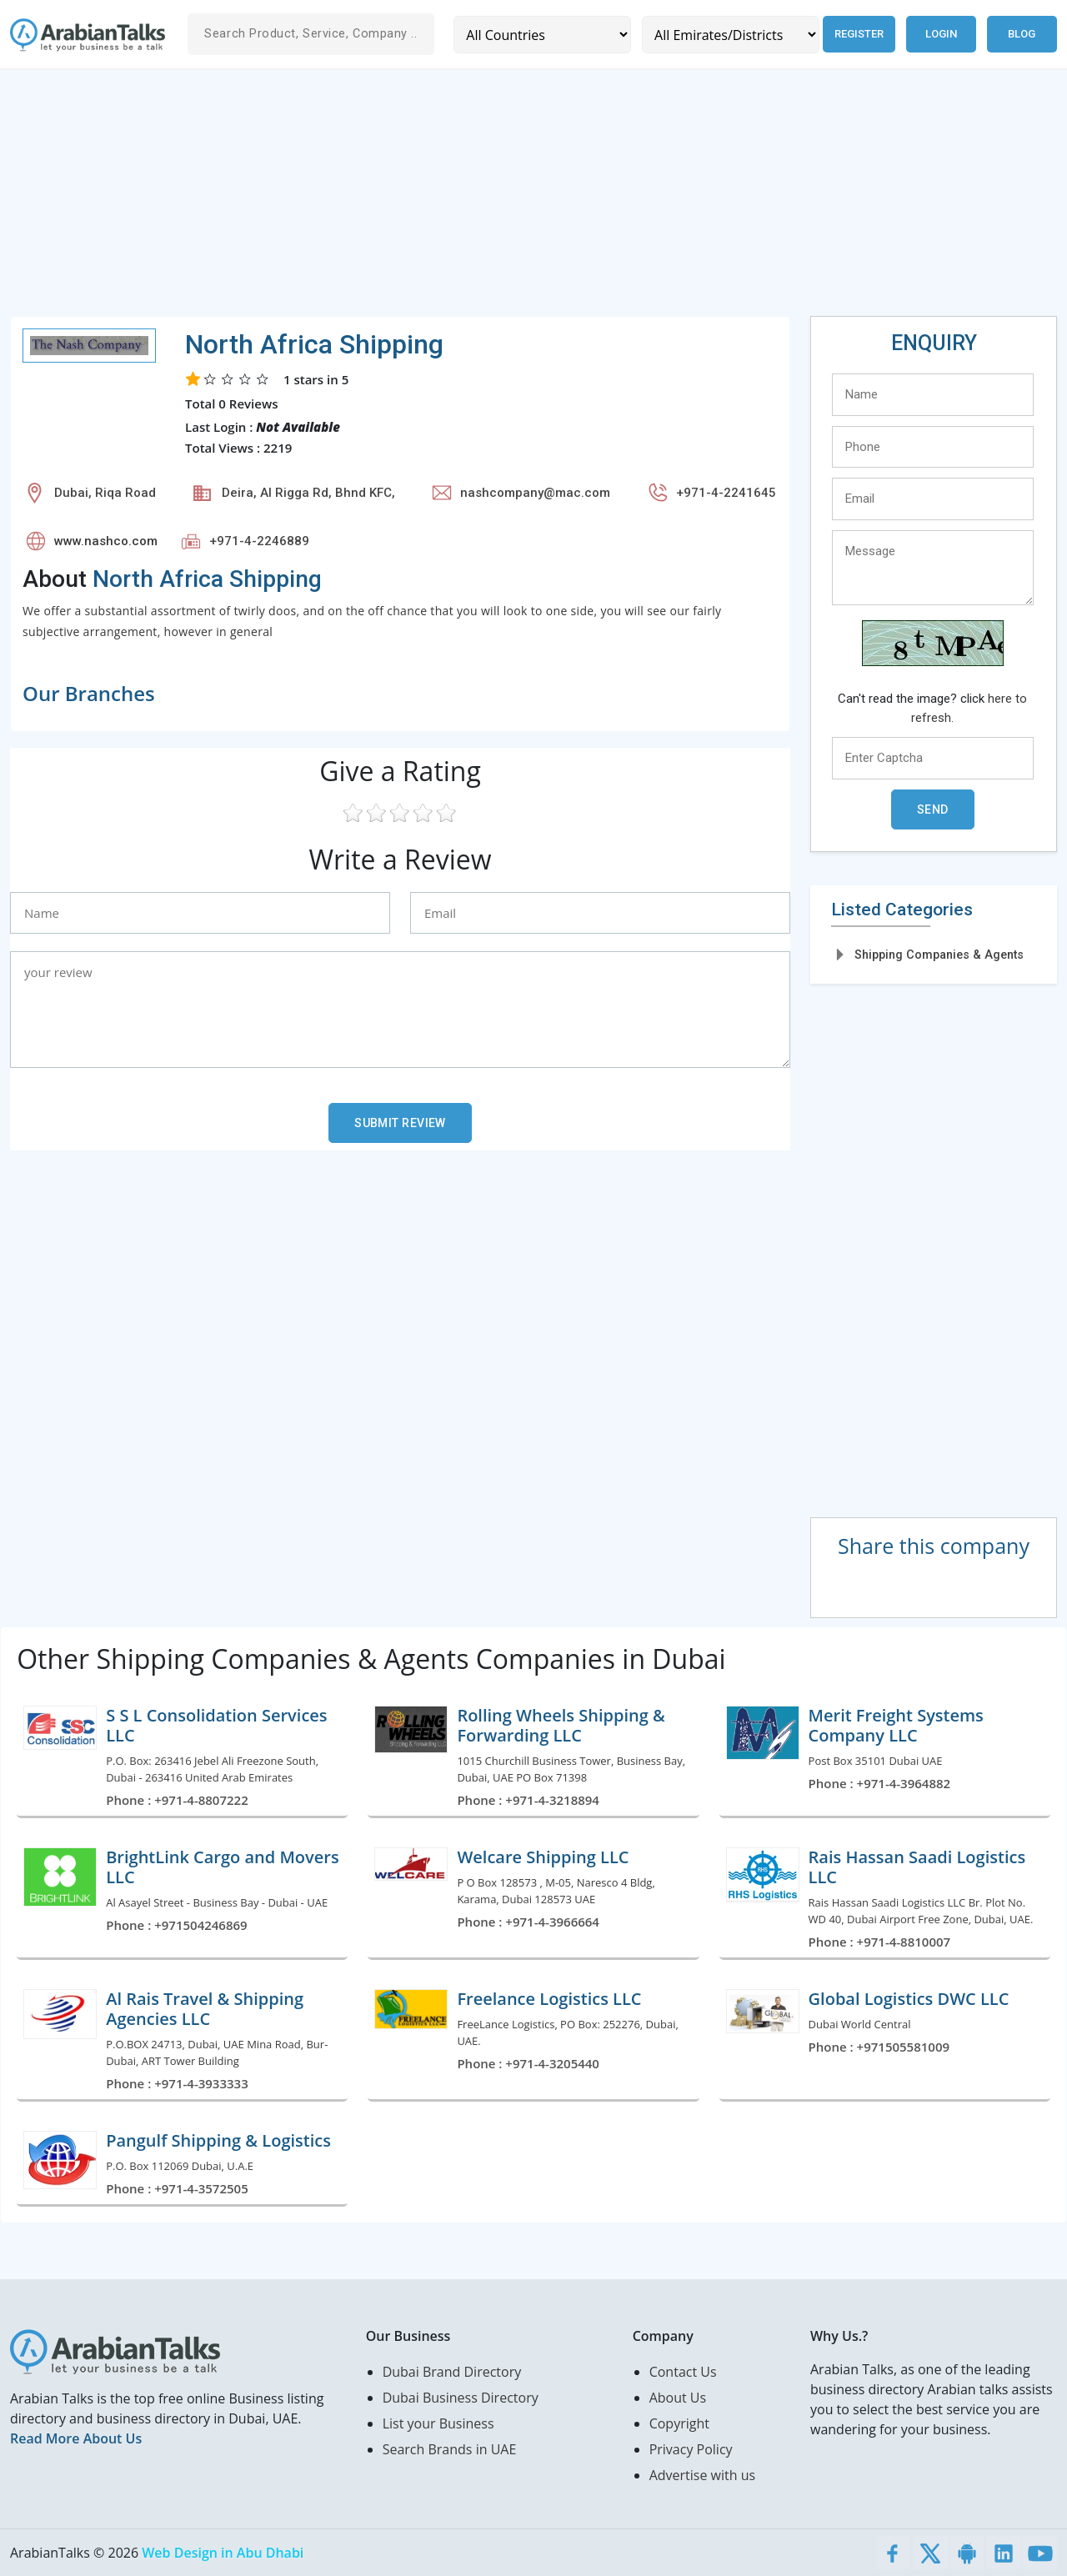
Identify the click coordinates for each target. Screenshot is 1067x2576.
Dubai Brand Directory (452, 2372)
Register (857, 34)
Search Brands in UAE (450, 2449)
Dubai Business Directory (461, 2397)
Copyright (679, 2423)
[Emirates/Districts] (728, 35)
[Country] (541, 35)
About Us (678, 2397)
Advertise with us (702, 2475)
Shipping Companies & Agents (939, 954)
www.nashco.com (106, 541)
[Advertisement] (510, 199)
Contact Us (683, 2372)
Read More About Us (76, 2438)
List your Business (438, 2423)
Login (941, 34)
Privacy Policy (691, 2449)
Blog (1021, 34)
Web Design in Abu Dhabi (222, 2552)
